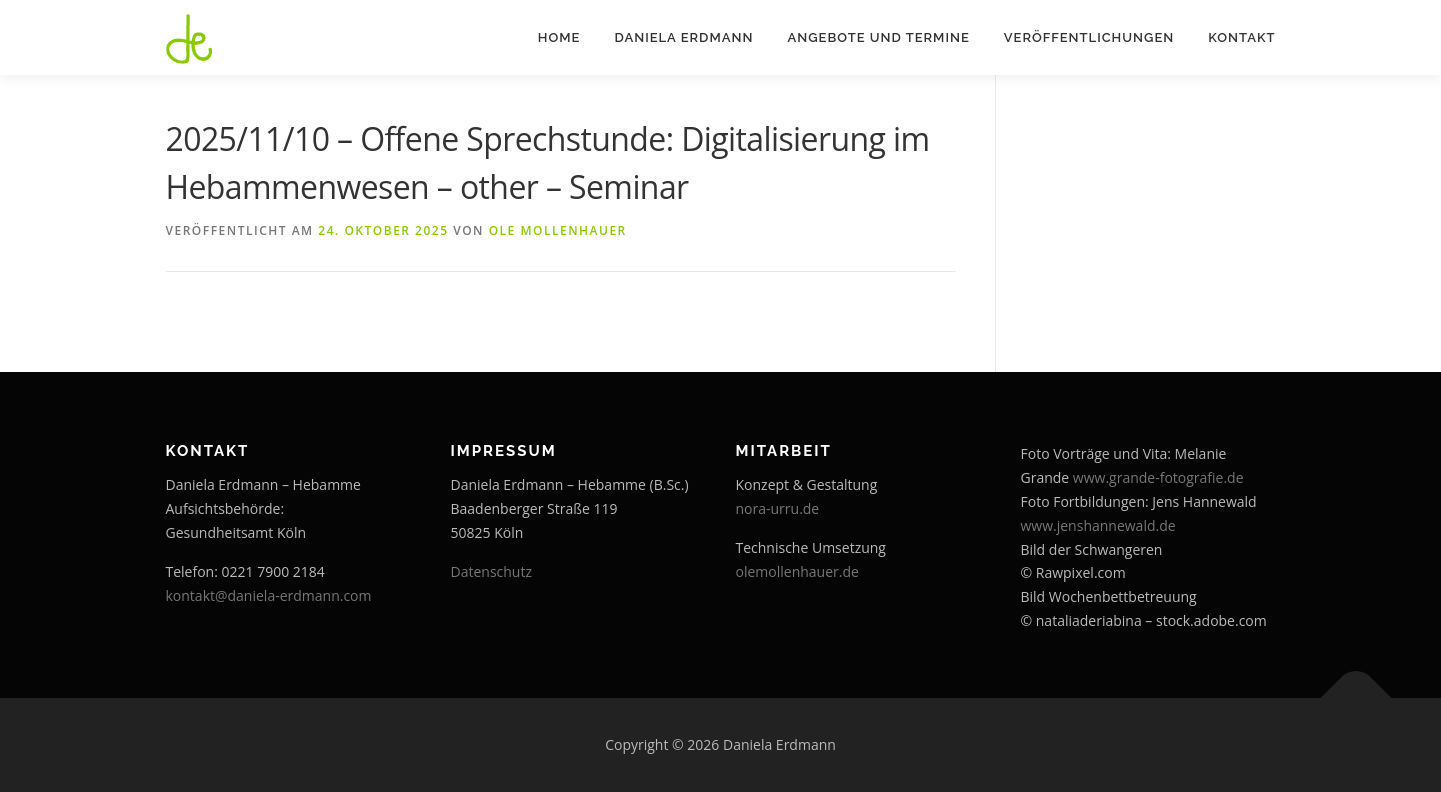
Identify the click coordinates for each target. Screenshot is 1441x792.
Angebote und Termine (878, 37)
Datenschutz (491, 571)
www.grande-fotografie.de (1158, 477)
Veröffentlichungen (1089, 37)
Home (559, 37)
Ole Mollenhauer (558, 230)
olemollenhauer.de (797, 571)
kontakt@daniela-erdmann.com (269, 595)
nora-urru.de (778, 508)
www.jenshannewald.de (1098, 525)
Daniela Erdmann (683, 37)
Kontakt (1241, 37)
